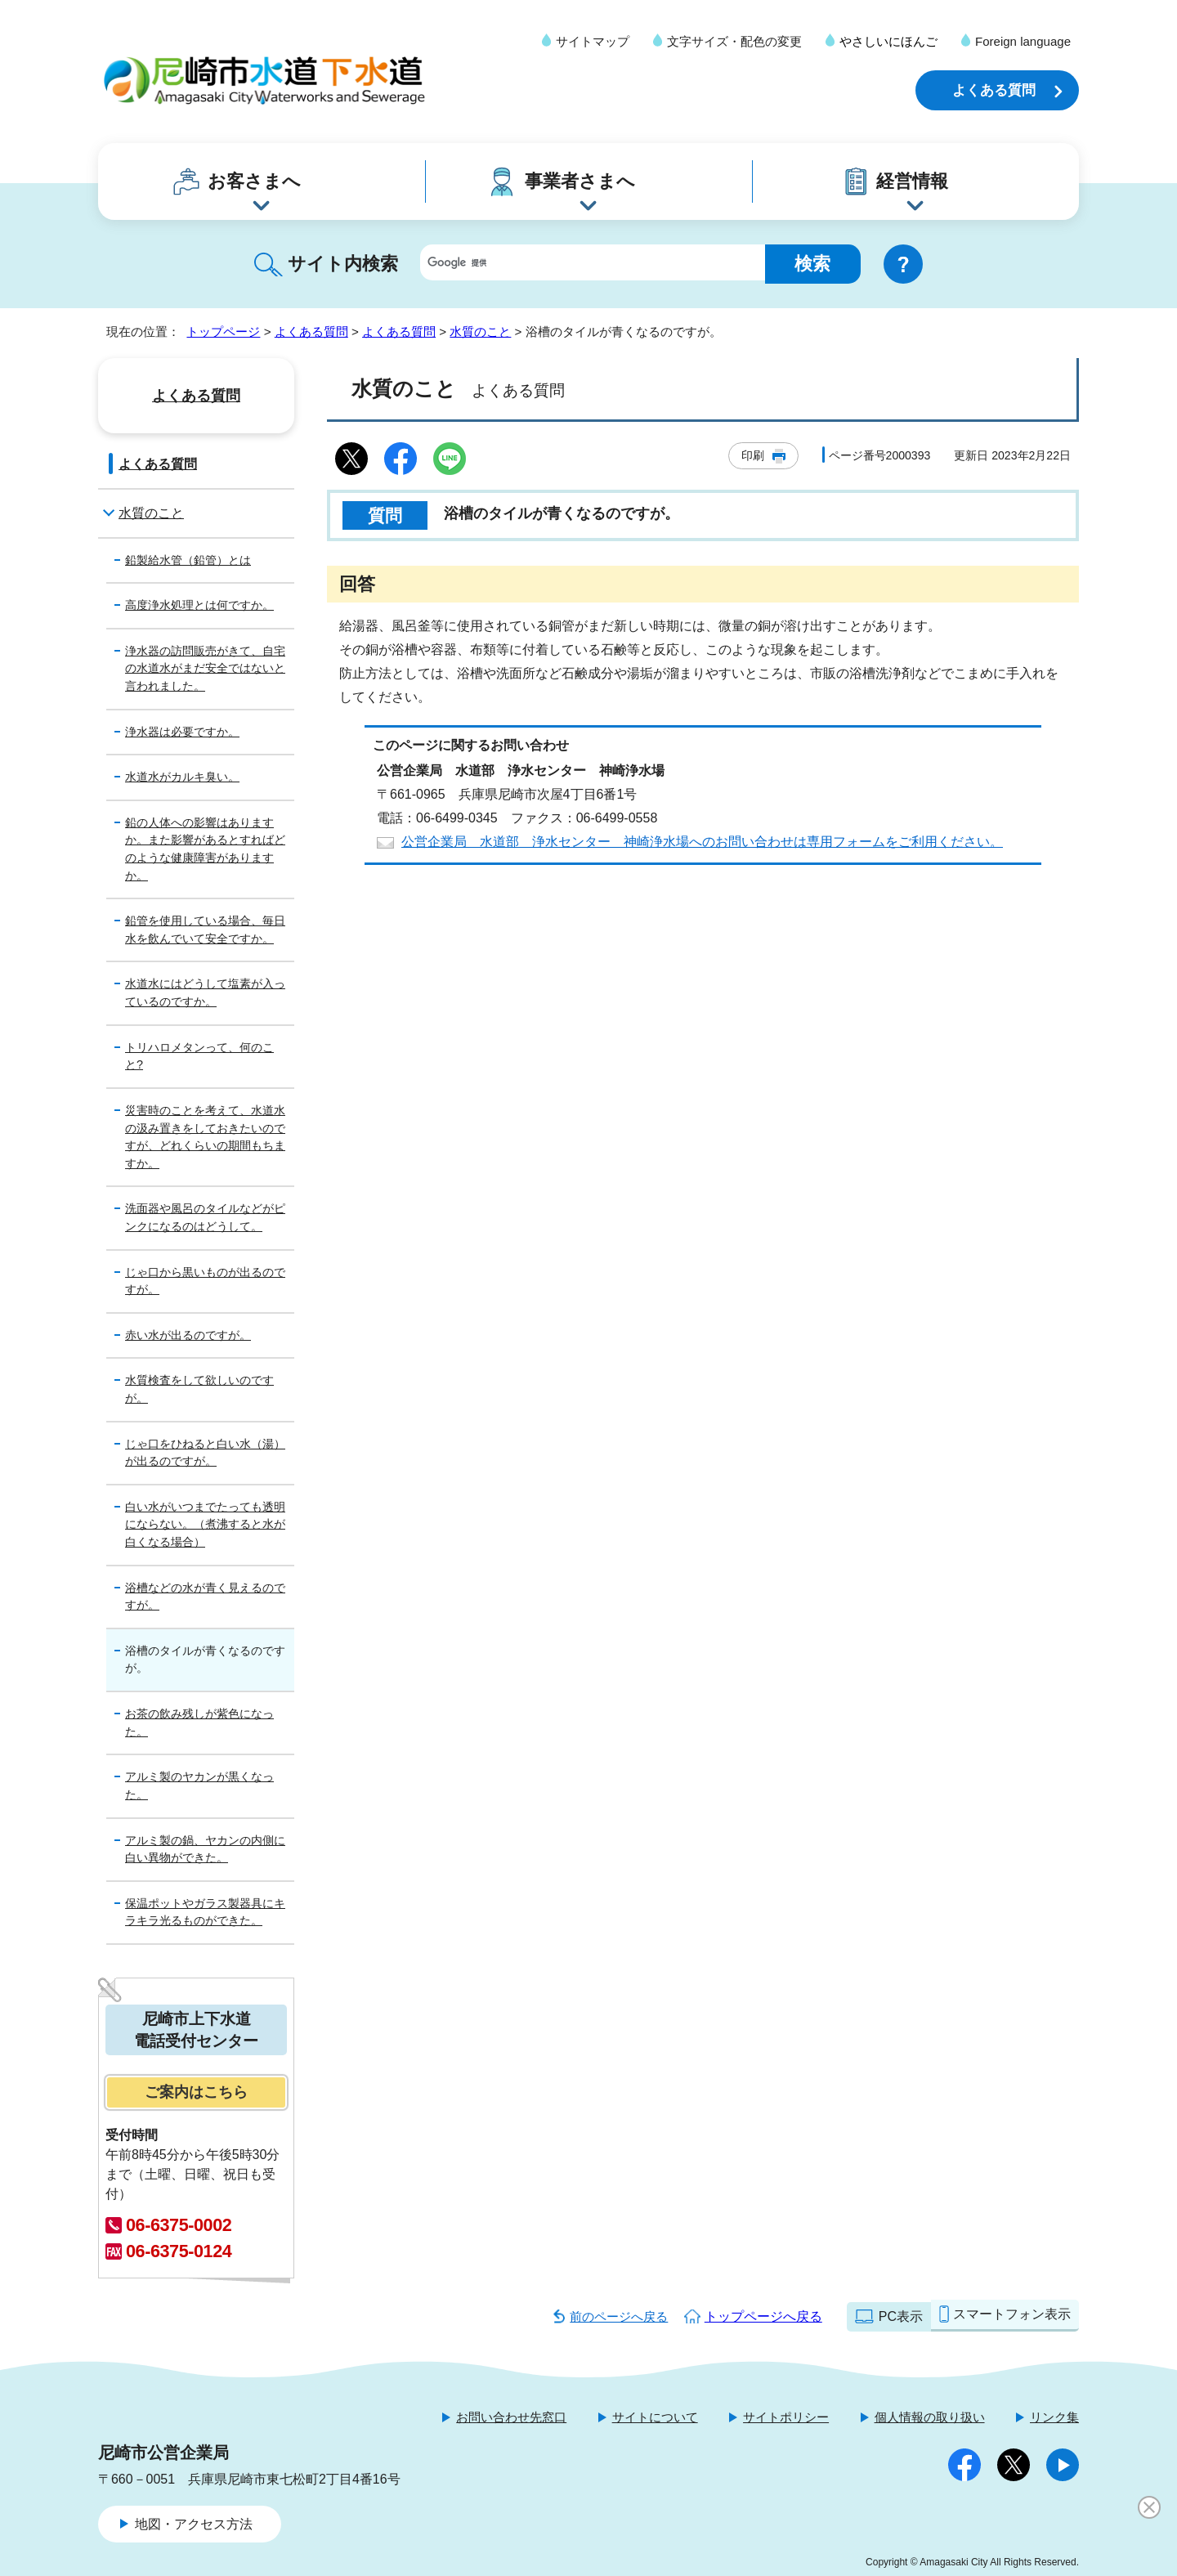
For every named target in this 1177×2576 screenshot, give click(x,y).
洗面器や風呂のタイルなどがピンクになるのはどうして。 (205, 1217)
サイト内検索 (343, 263)
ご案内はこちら (196, 2092)
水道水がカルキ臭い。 (182, 776)
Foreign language (1023, 41)
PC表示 (901, 2316)
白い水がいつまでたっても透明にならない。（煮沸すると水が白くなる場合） (205, 1524)
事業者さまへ (580, 181)
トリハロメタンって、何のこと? (199, 1056)
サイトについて (655, 2417)
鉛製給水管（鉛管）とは (188, 560)
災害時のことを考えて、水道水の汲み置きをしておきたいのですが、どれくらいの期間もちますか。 (205, 1137)
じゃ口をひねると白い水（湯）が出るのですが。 (205, 1452)
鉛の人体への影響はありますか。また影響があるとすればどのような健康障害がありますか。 (205, 849)
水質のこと (480, 331)
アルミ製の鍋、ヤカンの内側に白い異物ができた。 (205, 1849)
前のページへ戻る (619, 2316)
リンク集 (1054, 2417)
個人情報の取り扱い (930, 2417)
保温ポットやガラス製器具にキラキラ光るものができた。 (205, 1912)
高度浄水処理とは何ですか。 (199, 605)
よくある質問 (994, 90)
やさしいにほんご (888, 41)
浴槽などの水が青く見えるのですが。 (205, 1596)
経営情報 (912, 181)
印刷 (752, 455)
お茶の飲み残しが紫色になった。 (199, 1722)
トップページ (223, 331)
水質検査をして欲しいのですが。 (199, 1388)
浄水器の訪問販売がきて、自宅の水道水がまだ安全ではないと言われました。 (205, 668)
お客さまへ (254, 181)
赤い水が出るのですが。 (188, 1335)
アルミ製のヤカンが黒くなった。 (199, 1785)
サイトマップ (592, 41)
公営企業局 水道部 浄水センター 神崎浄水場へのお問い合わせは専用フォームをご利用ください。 (702, 842)
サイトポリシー (786, 2417)
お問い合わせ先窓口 (511, 2417)
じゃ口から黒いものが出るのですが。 (205, 1281)
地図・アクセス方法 (194, 2524)
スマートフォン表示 (1012, 2314)
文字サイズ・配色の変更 (734, 41)
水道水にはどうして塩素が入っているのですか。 (205, 992)
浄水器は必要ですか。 (182, 731)
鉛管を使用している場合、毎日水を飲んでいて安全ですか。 (205, 929)
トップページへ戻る (763, 2316)
